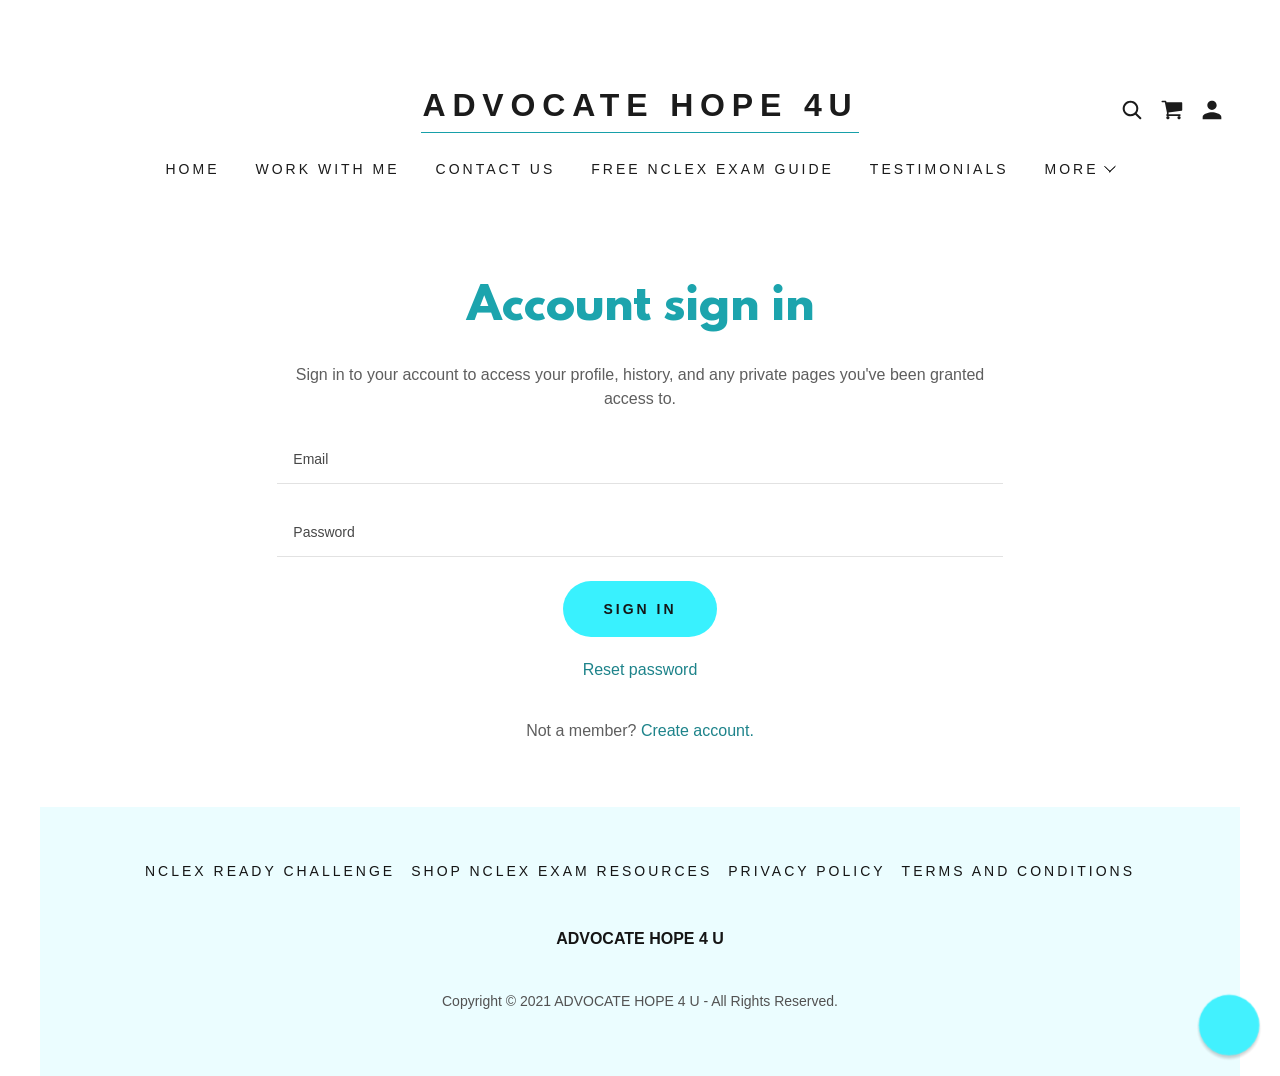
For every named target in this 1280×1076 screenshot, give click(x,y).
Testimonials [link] (939, 169)
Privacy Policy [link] (806, 871)
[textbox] (639, 459)
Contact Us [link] (496, 169)
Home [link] (193, 169)
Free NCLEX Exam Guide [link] (712, 169)
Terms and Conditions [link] (1018, 871)
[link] (639, 110)
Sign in (639, 609)
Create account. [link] (697, 730)
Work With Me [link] (328, 169)
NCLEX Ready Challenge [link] (270, 871)
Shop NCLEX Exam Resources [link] (561, 871)
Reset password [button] (640, 669)
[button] (1212, 110)
